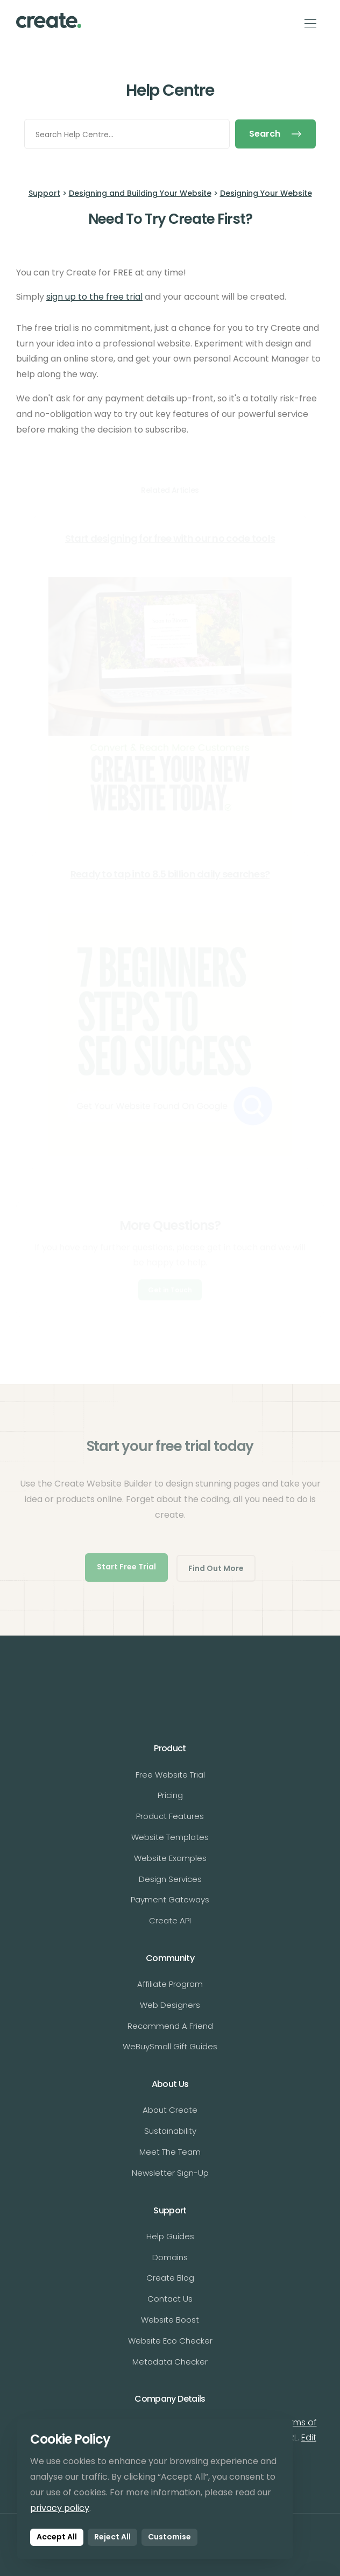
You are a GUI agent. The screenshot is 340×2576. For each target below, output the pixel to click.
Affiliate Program (170, 1984)
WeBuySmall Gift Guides (170, 2046)
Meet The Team (170, 2151)
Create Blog (170, 2277)
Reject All (112, 2536)
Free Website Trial (170, 1774)
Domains (170, 2257)
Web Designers (170, 2005)
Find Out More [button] (216, 1568)
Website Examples (170, 1858)
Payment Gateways (170, 1899)
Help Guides (170, 2236)
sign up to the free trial (94, 297)
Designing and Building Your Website (140, 193)
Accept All (57, 2536)
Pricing (170, 1795)
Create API (170, 1920)
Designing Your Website (266, 193)
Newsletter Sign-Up (170, 2172)
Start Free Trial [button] (126, 1566)
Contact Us (170, 2298)
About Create (170, 2109)
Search (275, 134)
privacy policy (59, 2508)
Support (44, 193)
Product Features (170, 1816)
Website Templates (170, 1837)
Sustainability (170, 2130)
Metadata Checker (170, 2361)
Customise (169, 2536)
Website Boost (170, 2319)
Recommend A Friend (170, 2026)
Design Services (170, 1879)
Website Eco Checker (170, 2340)
